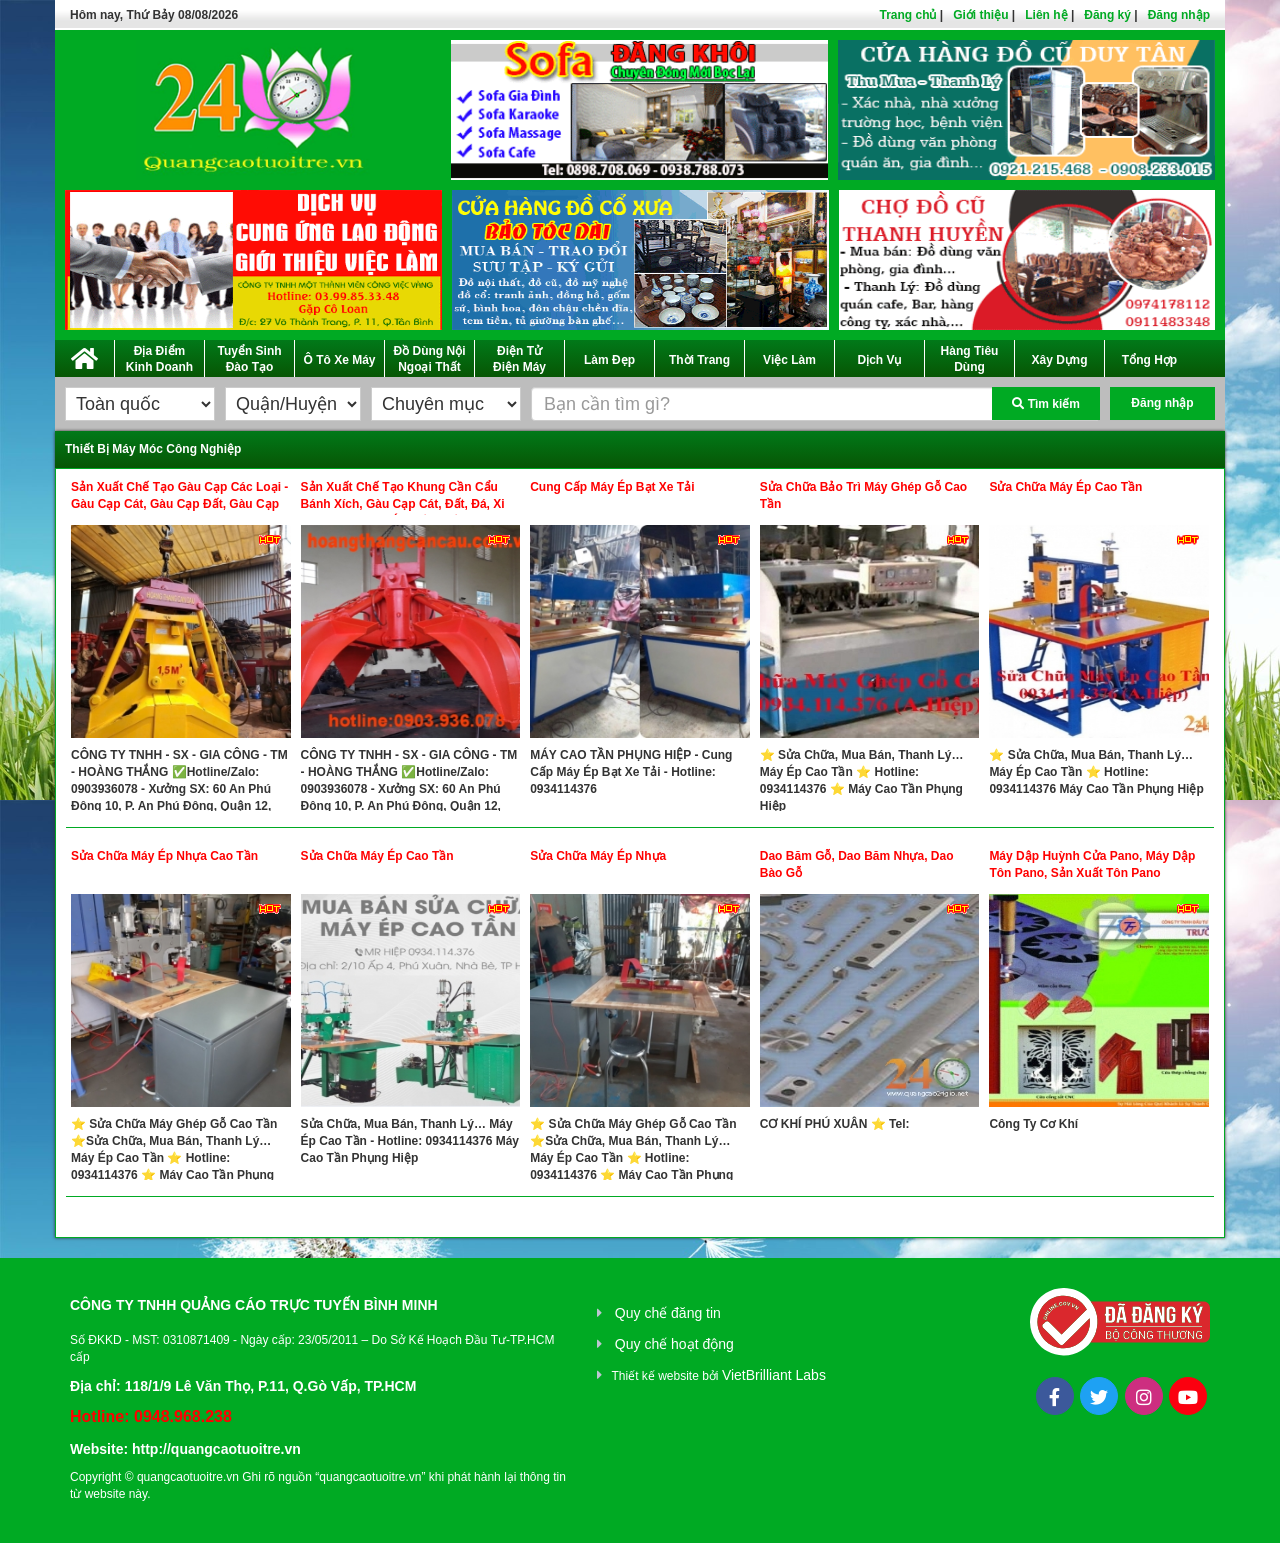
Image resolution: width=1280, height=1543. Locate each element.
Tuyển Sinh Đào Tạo (249, 359)
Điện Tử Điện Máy (519, 359)
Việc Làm (789, 360)
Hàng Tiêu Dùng (970, 359)
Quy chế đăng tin (668, 1313)
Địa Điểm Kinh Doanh (159, 359)
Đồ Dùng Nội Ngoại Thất (430, 359)
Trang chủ (907, 15)
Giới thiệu (980, 15)
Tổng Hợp (1149, 360)
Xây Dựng (1059, 360)
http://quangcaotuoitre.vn (216, 1449)
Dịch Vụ (879, 360)
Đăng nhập (1179, 15)
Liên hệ (1046, 15)
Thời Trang (699, 360)
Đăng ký (1107, 15)
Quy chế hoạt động (674, 1344)
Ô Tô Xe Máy (339, 360)
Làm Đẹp (609, 360)
